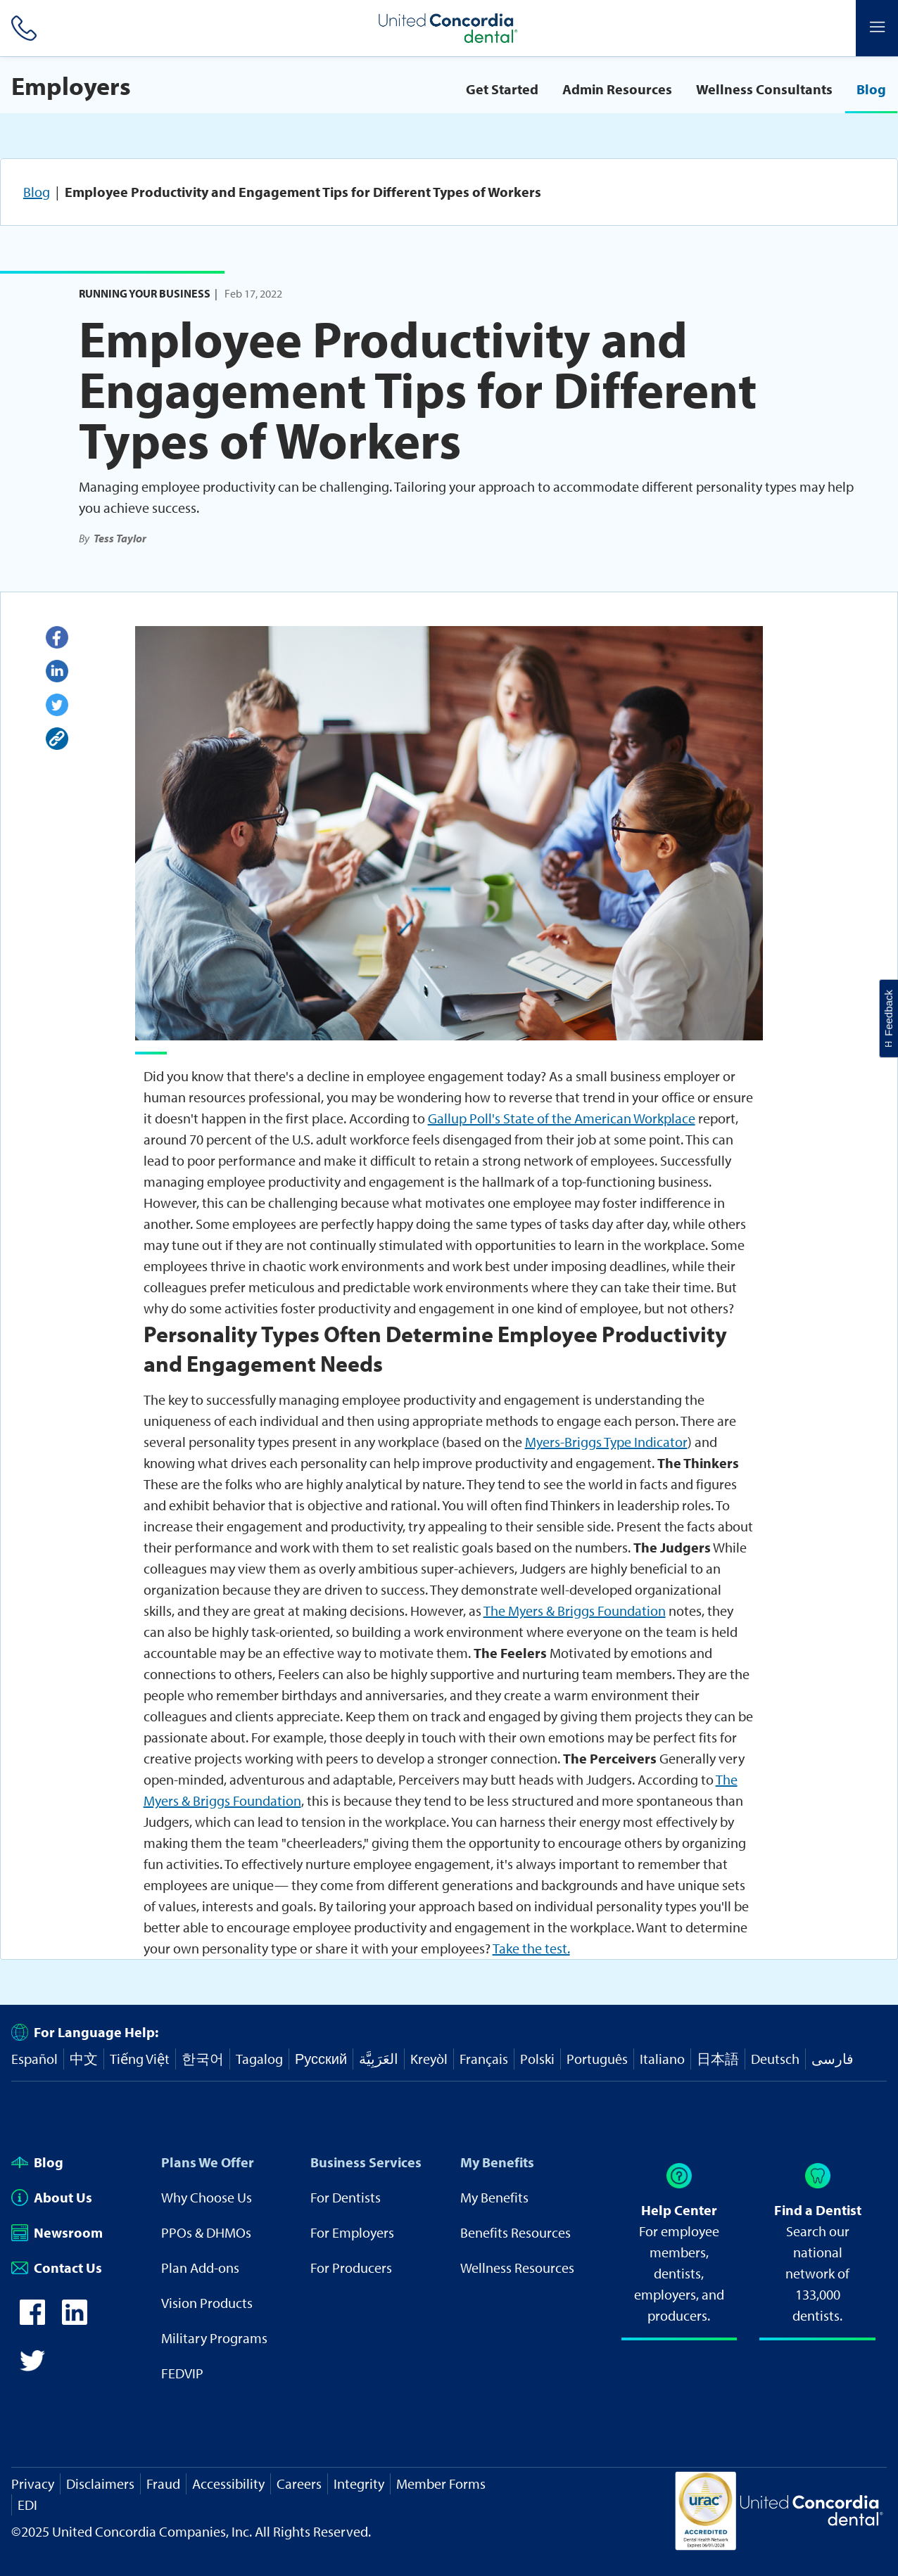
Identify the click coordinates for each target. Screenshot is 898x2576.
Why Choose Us (206, 2197)
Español (34, 2058)
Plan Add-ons (200, 2267)
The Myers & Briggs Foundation (574, 1610)
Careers (299, 2483)
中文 (84, 2058)
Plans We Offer (207, 2162)
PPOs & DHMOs (206, 2232)
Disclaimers (100, 2483)
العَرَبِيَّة (378, 2058)
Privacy (32, 2483)
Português (597, 2058)
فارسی (832, 2058)
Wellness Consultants (764, 89)
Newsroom (57, 2232)
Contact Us (56, 2267)
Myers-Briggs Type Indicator (606, 1441)
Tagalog (259, 2058)
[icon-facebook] (32, 2319)
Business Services (366, 2162)
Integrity (359, 2483)
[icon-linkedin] (74, 2319)
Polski (537, 2058)
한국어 (203, 2058)
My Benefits (497, 2162)
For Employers (352, 2232)
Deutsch (775, 2058)
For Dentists (345, 2197)
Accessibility (228, 2483)
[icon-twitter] (32, 2368)
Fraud (163, 2483)
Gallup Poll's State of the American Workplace (561, 1118)
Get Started (502, 89)
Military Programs (214, 2338)
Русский (321, 2058)
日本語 (718, 2058)
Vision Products (207, 2303)
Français (484, 2058)
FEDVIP (182, 2373)
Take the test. (531, 1948)
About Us (51, 2197)
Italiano (662, 2058)
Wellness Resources (517, 2267)
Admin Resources (617, 89)
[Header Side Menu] (877, 28)
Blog (871, 89)
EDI (27, 2504)
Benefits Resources (515, 2232)
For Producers (351, 2267)
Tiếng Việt (140, 2058)
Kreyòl (429, 2058)
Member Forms (441, 2483)
